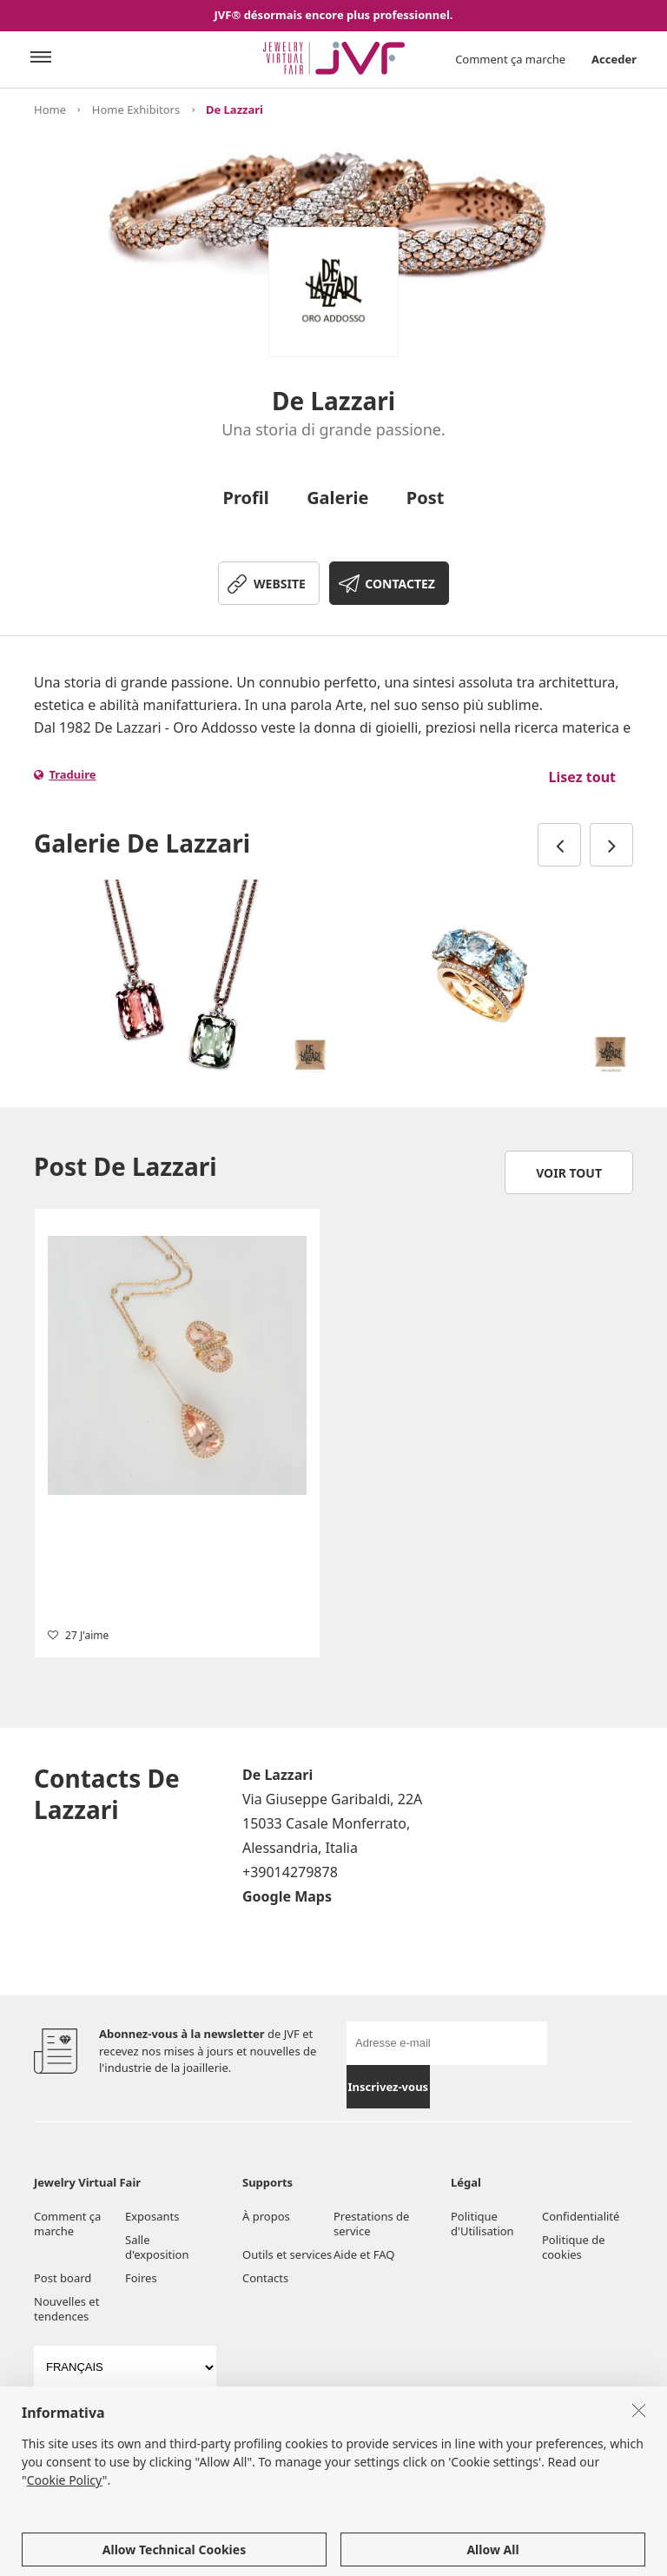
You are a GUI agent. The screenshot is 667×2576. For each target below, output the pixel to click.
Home (50, 109)
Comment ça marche (510, 59)
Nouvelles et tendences (66, 2309)
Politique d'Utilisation (482, 2223)
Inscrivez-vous (388, 2087)
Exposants (152, 2216)
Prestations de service (371, 2223)
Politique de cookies (573, 2247)
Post (425, 497)
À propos (266, 2216)
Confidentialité (580, 2216)
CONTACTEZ (400, 583)
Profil (246, 497)
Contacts (265, 2278)
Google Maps (287, 1896)
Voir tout (569, 1173)
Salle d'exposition (156, 2247)
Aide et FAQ (364, 2254)
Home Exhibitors (136, 109)
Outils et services (287, 2254)
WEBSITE (280, 583)
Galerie (337, 497)
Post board (62, 2278)
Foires (141, 2278)
